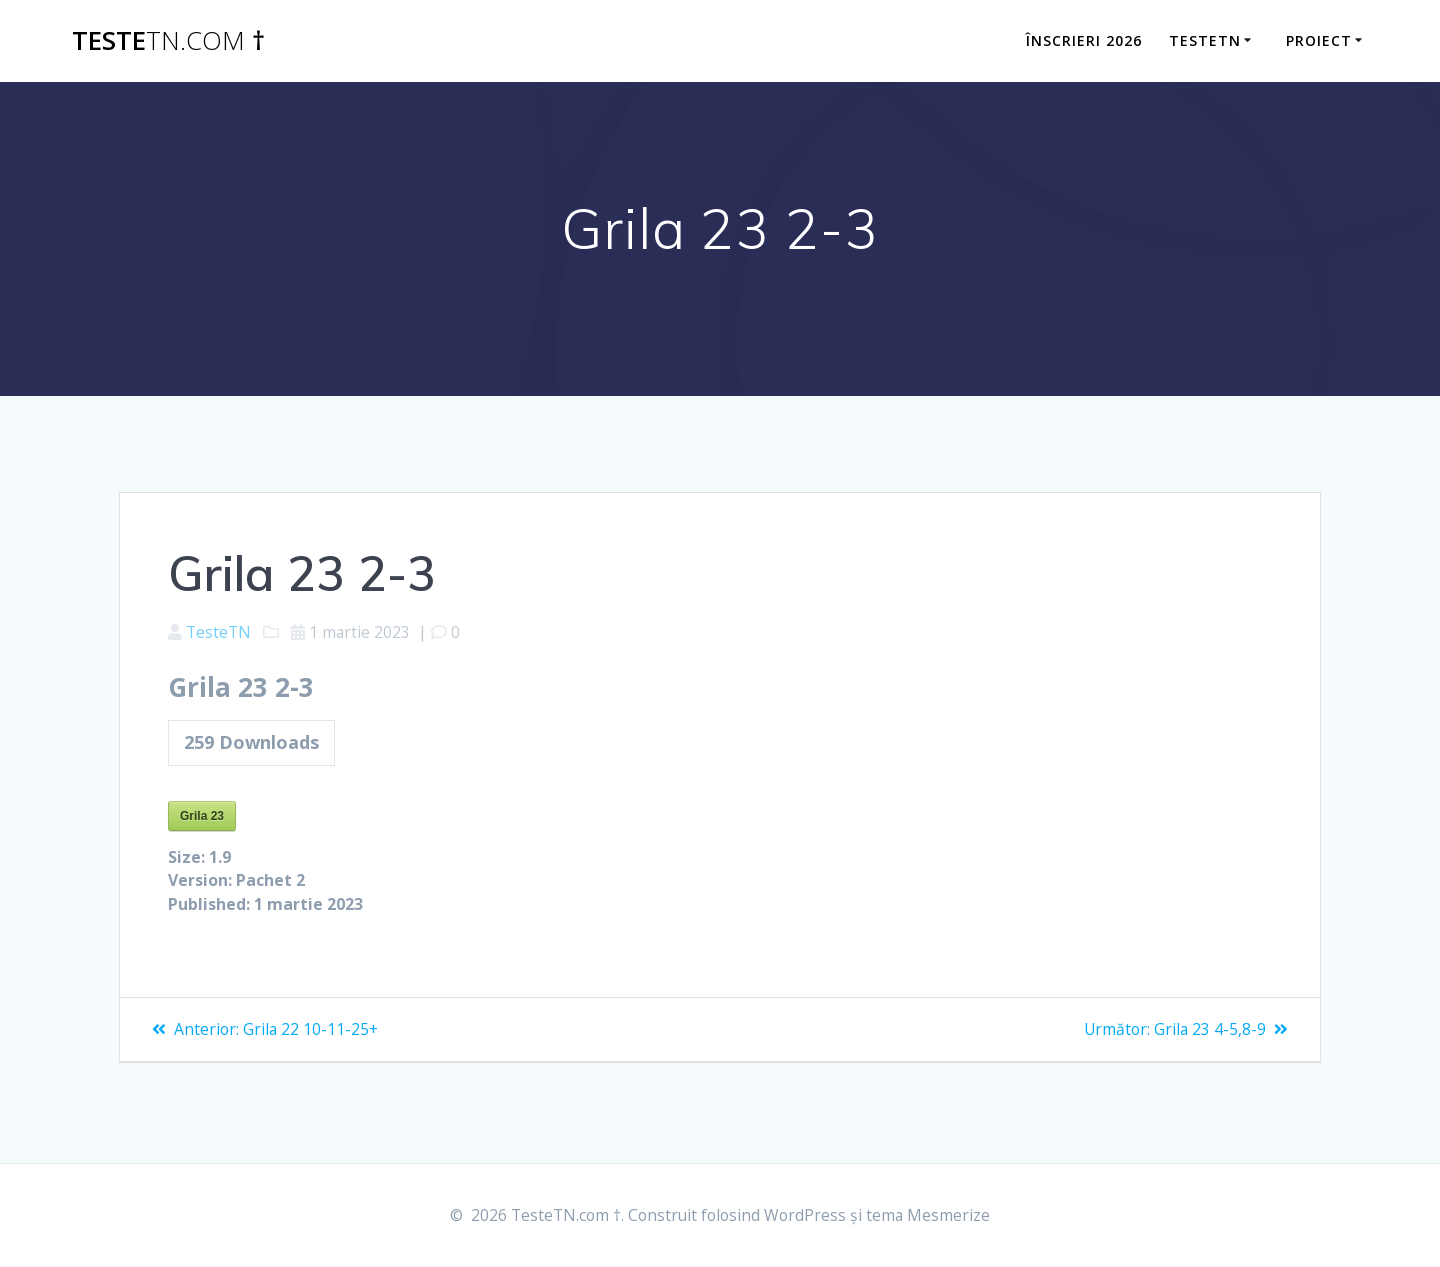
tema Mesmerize (932, 1216)
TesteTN (219, 633)
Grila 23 (202, 817)
